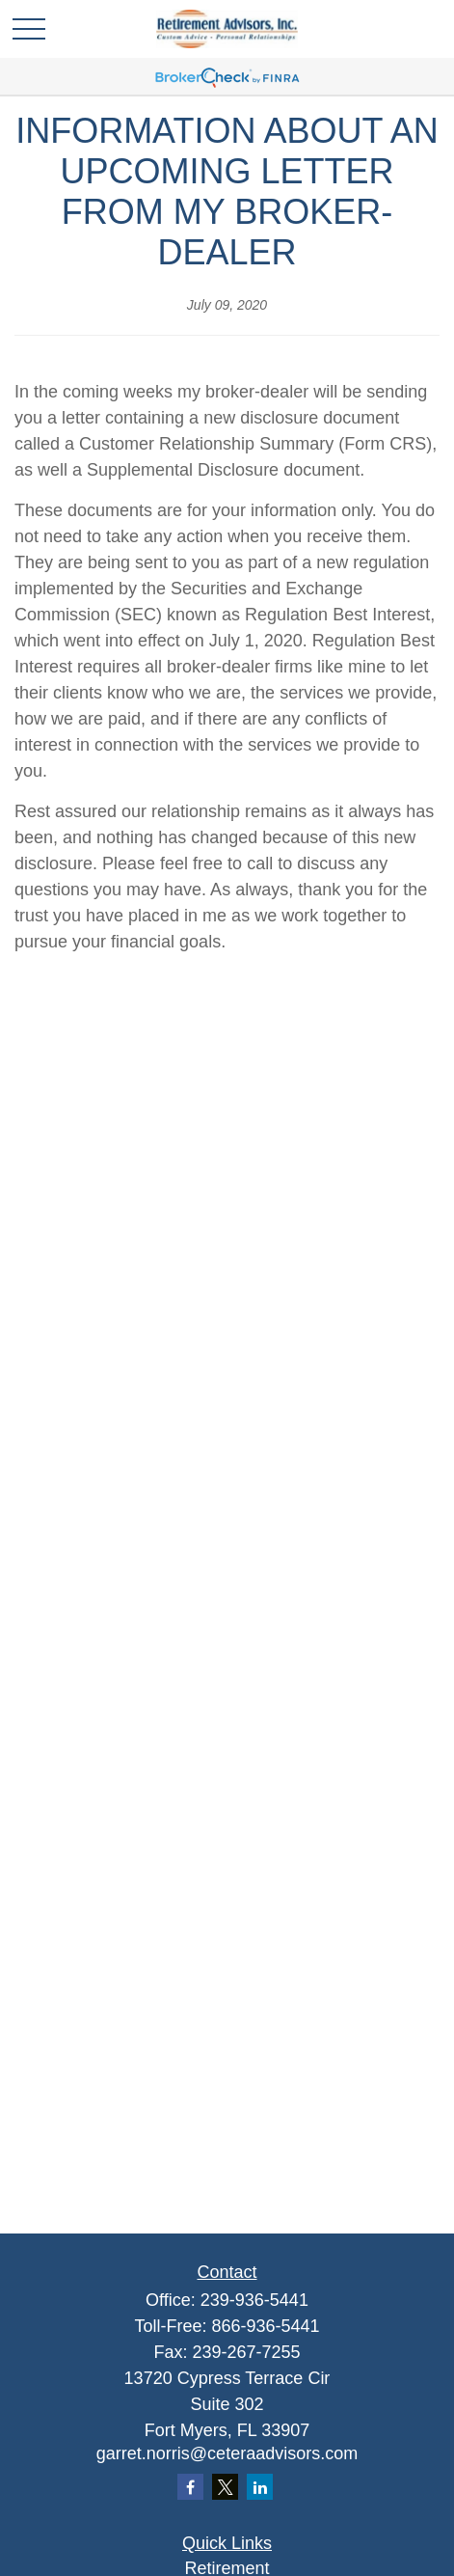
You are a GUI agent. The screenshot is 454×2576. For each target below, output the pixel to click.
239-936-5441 (254, 2300)
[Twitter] (225, 2487)
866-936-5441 (265, 2326)
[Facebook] (190, 2487)
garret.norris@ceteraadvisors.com (227, 2453)
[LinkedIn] (260, 2487)
